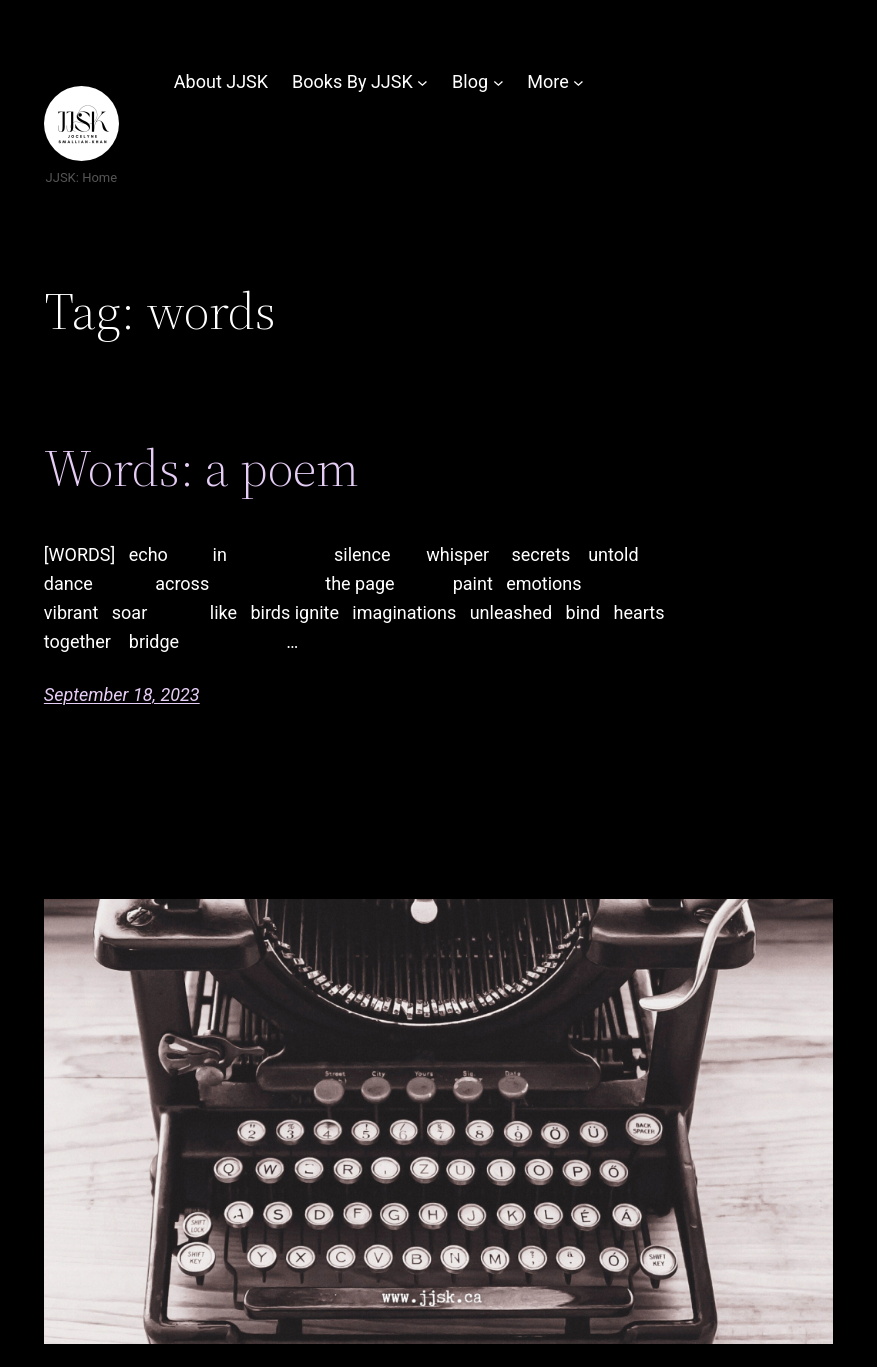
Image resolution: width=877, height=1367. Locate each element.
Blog (470, 81)
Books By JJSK (352, 81)
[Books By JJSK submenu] (422, 82)
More (547, 81)
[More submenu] (578, 82)
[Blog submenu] (498, 82)
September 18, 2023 (122, 694)
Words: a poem (201, 468)
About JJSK (221, 81)
